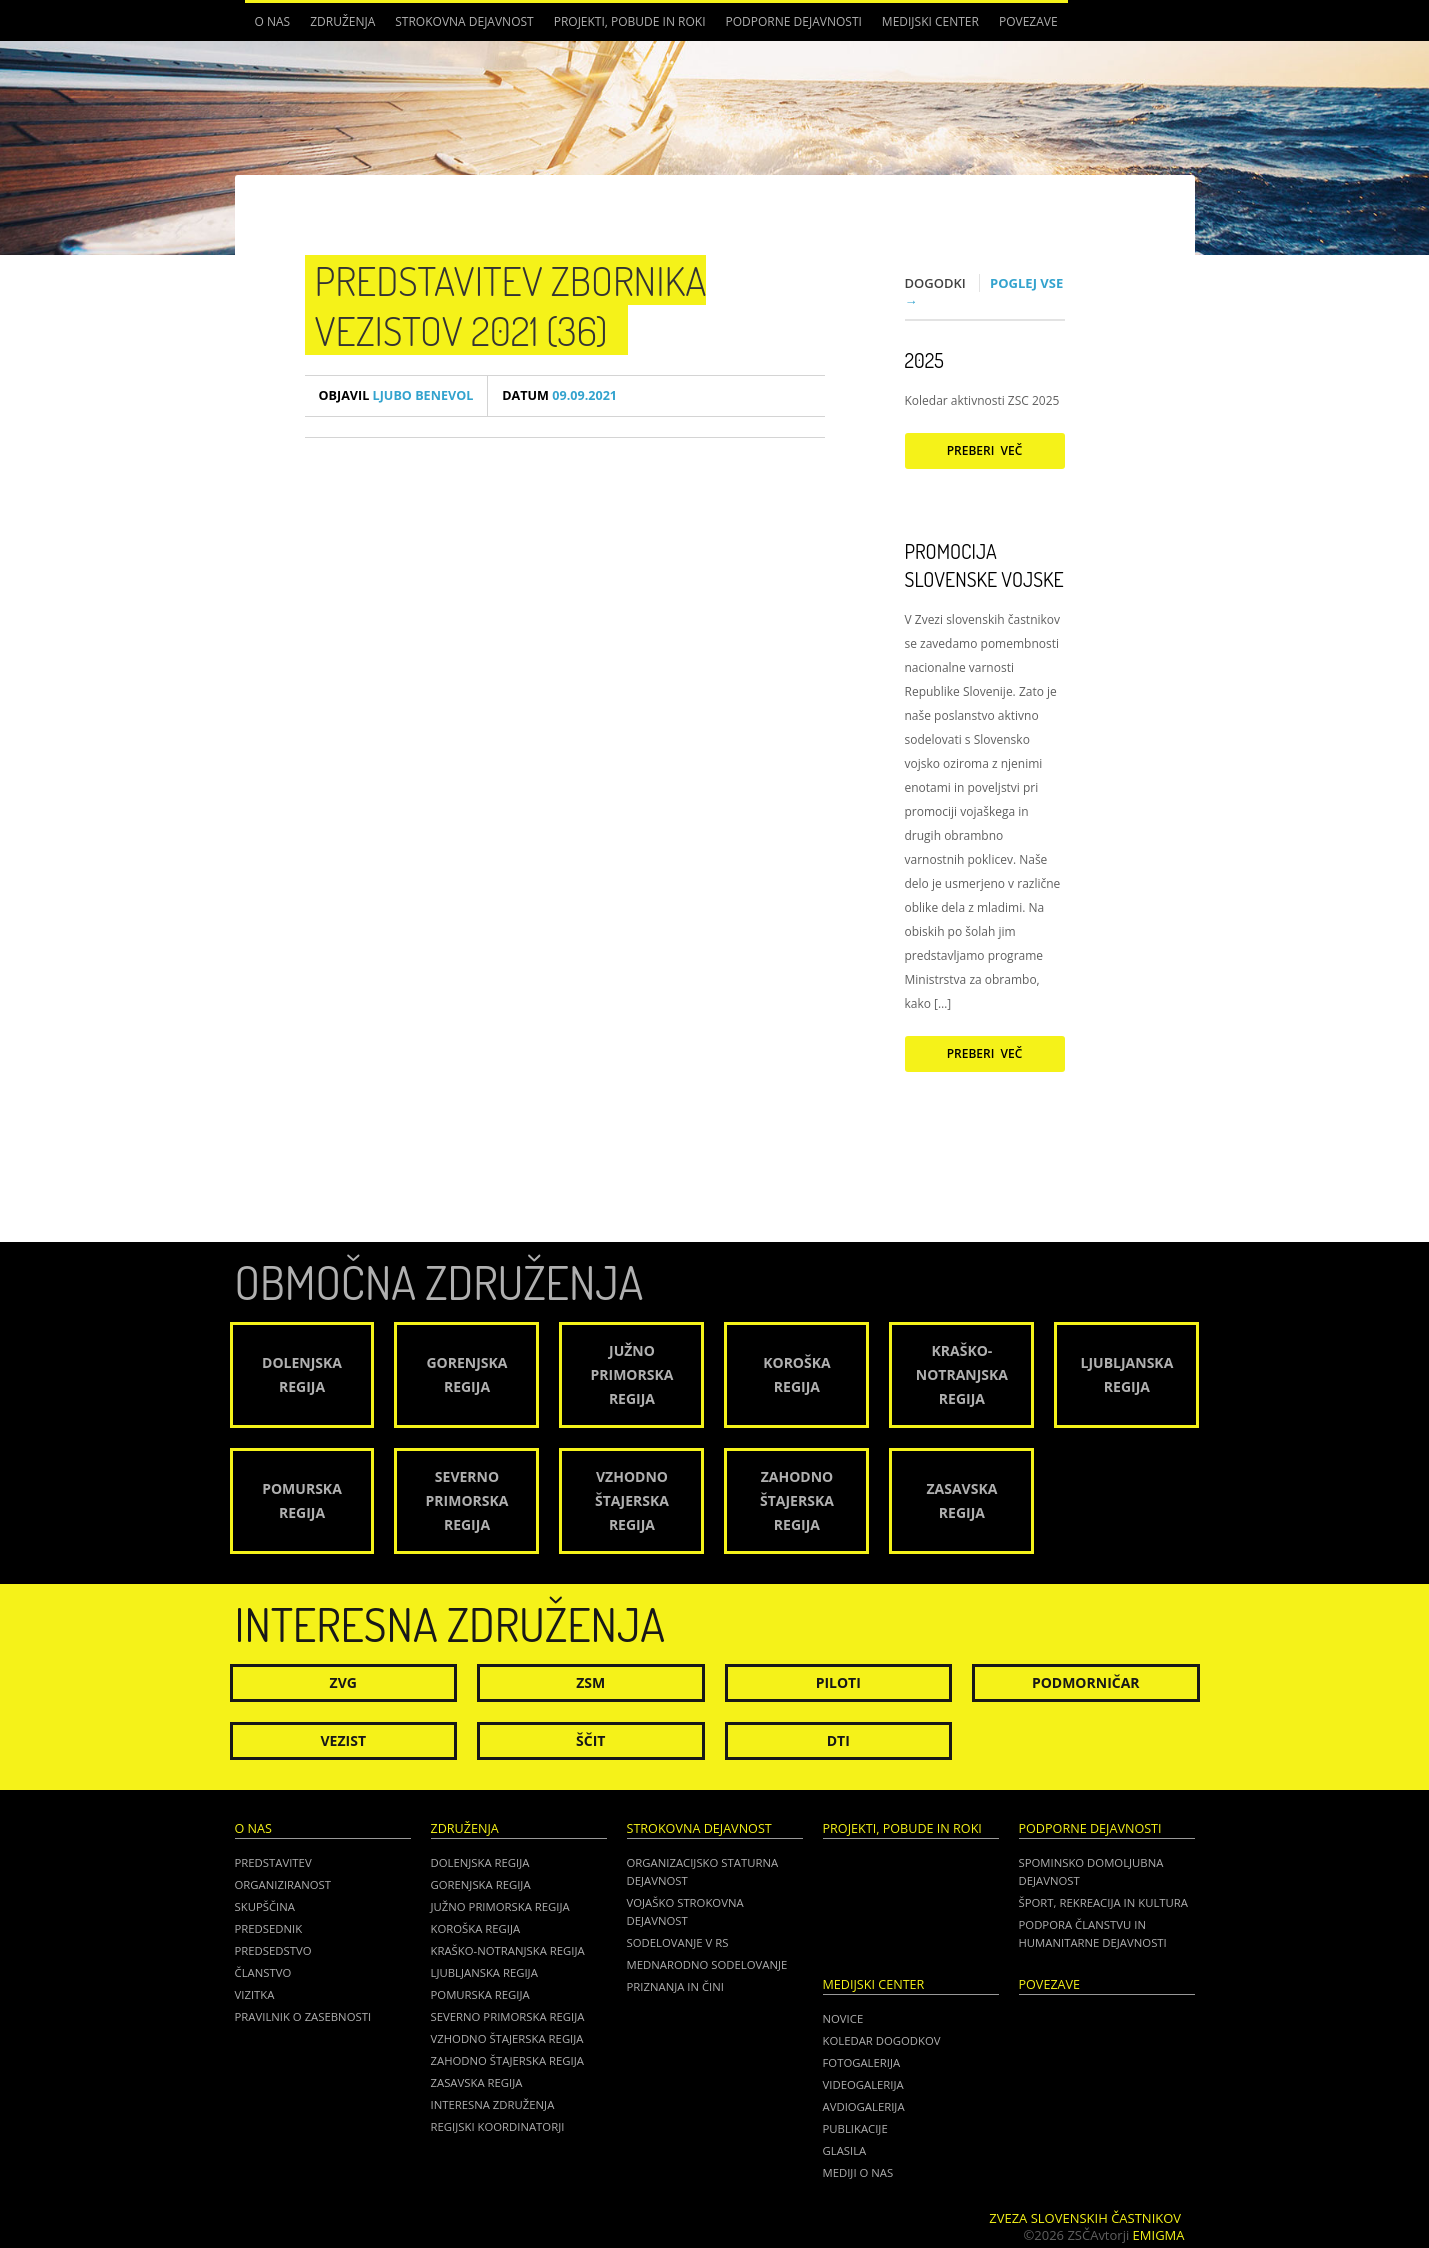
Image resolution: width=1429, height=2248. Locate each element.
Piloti (838, 1682)
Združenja (342, 21)
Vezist (344, 1740)
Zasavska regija (477, 2082)
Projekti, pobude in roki (630, 21)
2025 (924, 360)
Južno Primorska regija (500, 1906)
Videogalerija (863, 2084)
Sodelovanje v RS (678, 1942)
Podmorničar (1086, 1682)
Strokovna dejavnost (464, 21)
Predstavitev (273, 1862)
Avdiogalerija (864, 2106)
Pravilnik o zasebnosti (303, 2016)
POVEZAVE (1028, 21)
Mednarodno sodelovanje (707, 1964)
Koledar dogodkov (882, 2040)
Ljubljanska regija (484, 1972)
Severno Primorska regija (508, 2016)
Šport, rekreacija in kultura (1103, 1902)
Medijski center (930, 21)
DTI (838, 1740)
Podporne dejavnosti (794, 21)
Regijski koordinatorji (498, 2126)
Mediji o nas (858, 2172)
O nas (273, 21)
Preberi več (985, 450)
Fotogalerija (862, 2062)
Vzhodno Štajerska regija (507, 2038)
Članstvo (263, 1972)
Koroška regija (476, 1928)
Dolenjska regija (480, 1862)
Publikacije (855, 2128)
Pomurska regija (480, 1994)
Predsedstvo (273, 1950)
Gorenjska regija (481, 1884)
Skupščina (265, 1906)
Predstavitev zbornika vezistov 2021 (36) (511, 305)
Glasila (845, 2150)
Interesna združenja (493, 2104)
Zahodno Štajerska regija (507, 2060)
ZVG (343, 1682)
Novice (843, 2018)
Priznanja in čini (675, 1986)
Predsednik (269, 1928)
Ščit (590, 1740)
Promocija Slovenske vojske (984, 565)
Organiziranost (283, 1884)
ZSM (590, 1682)
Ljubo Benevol (396, 395)
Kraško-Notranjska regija (508, 1950)
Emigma (1159, 2235)
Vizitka (255, 1994)
